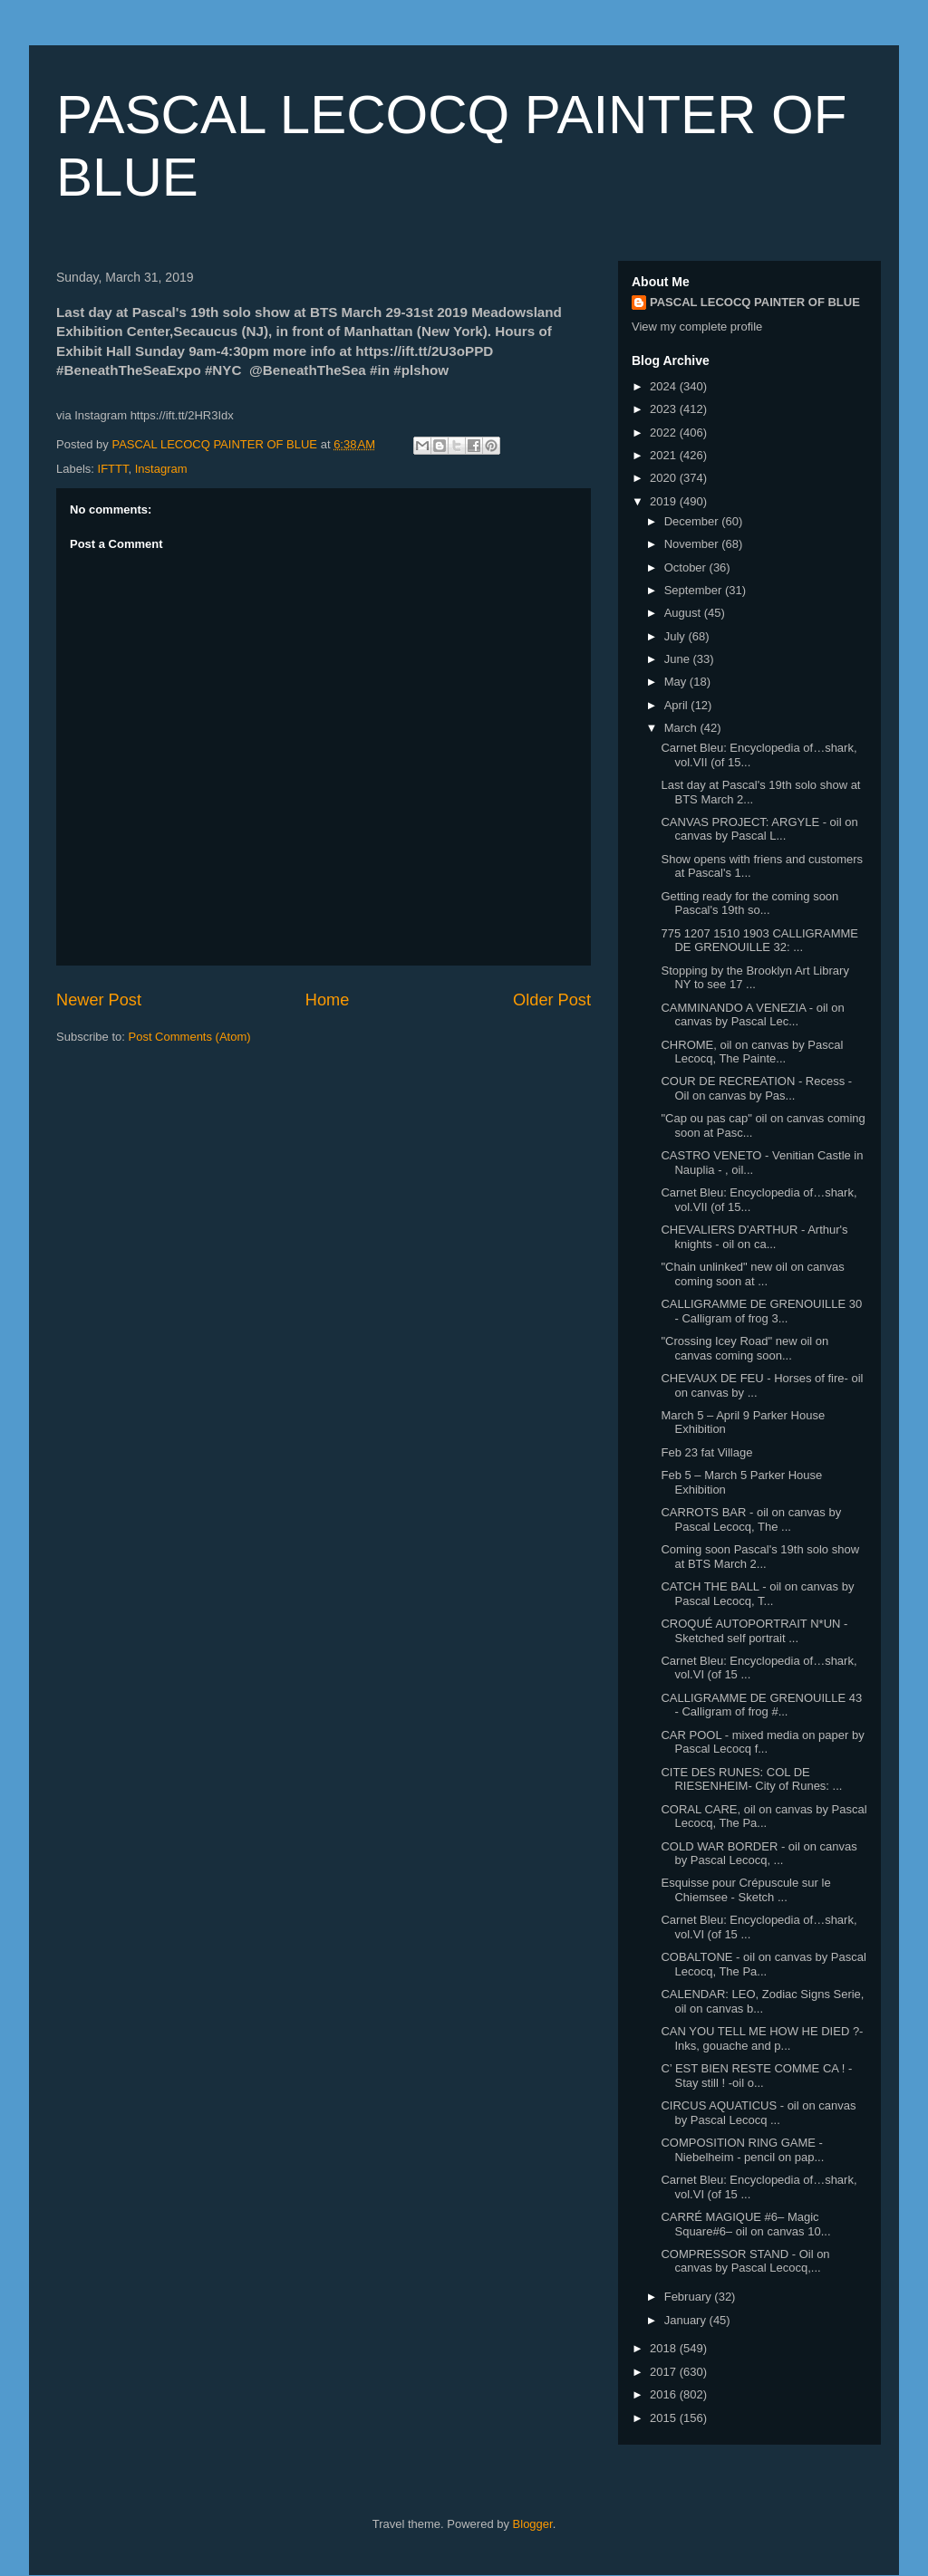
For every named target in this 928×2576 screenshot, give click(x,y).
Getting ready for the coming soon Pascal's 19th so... (749, 903)
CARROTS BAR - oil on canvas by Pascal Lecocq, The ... (751, 1519)
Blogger (533, 2524)
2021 (665, 455)
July (676, 636)
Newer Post (98, 1000)
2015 (665, 2418)
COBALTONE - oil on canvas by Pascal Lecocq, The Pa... (763, 1964)
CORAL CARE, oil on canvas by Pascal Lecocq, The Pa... (763, 1816)
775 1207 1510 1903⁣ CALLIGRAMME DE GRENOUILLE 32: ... (759, 941)
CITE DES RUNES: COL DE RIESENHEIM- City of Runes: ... (751, 1779)
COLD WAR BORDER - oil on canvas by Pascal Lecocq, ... (758, 1854)
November (693, 544)
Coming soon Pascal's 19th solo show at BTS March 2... (760, 1557)
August (684, 613)
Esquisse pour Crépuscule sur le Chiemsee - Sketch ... (745, 1890)
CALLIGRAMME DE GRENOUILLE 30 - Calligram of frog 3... (761, 1311)
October (687, 567)
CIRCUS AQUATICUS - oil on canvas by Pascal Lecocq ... (758, 2113)
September (694, 590)
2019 (665, 501)
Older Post (552, 1000)
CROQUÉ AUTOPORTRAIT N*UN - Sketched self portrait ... (754, 1631)
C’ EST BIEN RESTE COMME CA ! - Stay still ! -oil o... (756, 2076)
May (677, 681)
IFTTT (113, 469)
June (678, 659)
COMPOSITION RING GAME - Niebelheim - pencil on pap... (742, 2150)
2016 (665, 2394)
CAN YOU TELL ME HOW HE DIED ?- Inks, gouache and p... (762, 2038)
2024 (665, 386)
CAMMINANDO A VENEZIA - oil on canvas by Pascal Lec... (752, 1015)
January (687, 2320)
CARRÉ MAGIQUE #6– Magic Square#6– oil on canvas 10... (745, 2224)
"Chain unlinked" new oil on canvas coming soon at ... (752, 1274)
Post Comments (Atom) (190, 1036)
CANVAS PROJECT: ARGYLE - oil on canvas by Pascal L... (759, 829)
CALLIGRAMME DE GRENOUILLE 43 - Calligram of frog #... (761, 1705)
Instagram (161, 469)
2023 (665, 409)
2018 (665, 2348)
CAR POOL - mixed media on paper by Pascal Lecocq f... (762, 1742)
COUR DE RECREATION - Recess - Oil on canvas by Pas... (756, 1088)
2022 (665, 432)
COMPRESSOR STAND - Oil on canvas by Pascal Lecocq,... (745, 2261)
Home (327, 1000)
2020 (665, 478)
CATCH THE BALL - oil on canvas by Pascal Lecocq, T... (757, 1594)
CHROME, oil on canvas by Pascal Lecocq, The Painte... (752, 1052)
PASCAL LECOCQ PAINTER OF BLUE (755, 302)
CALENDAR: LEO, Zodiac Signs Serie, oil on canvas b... (762, 2001)
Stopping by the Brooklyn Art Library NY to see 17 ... (754, 978)
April (677, 705)
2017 (665, 2372)
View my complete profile (697, 326)
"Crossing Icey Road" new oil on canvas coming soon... (744, 1348)
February (689, 2296)
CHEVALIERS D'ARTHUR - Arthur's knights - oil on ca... (754, 1237)
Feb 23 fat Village (706, 1452)
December (693, 521)
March (682, 728)
